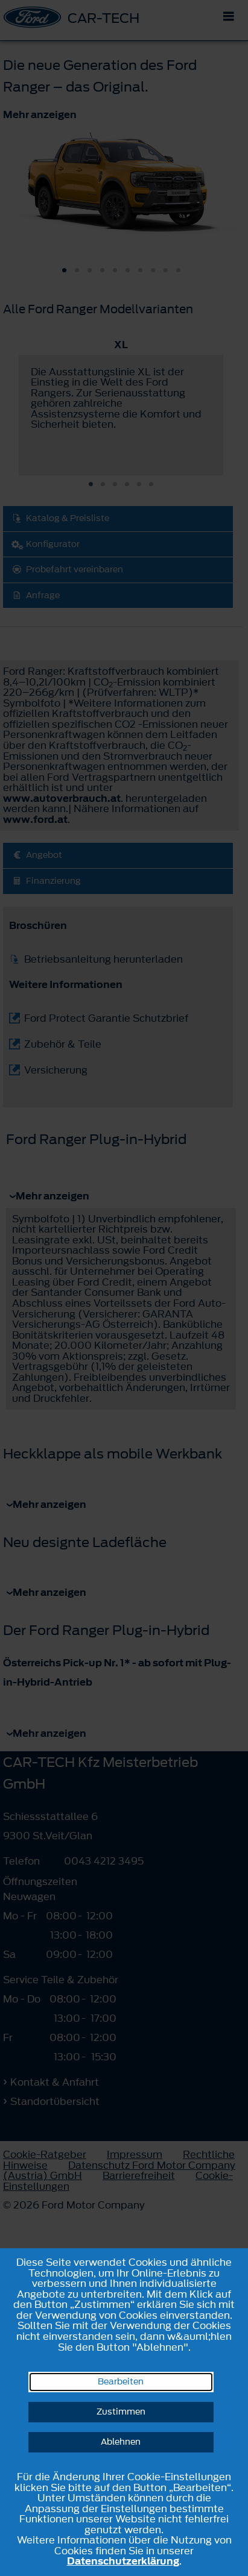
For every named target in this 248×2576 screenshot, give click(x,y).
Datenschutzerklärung (123, 2561)
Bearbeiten (121, 2381)
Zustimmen (121, 2412)
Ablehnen (121, 2442)
